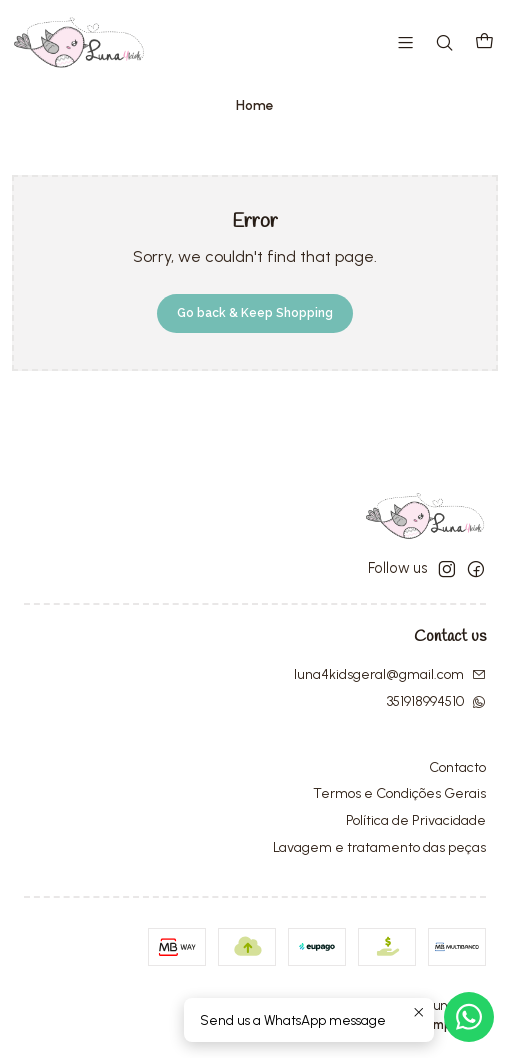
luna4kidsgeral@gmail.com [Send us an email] (390, 674)
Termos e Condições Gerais (399, 793)
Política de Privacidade (416, 820)
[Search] (444, 42)
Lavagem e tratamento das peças (379, 847)
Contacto (457, 767)
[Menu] (405, 42)
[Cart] (484, 42)
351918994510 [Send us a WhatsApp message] (436, 701)
